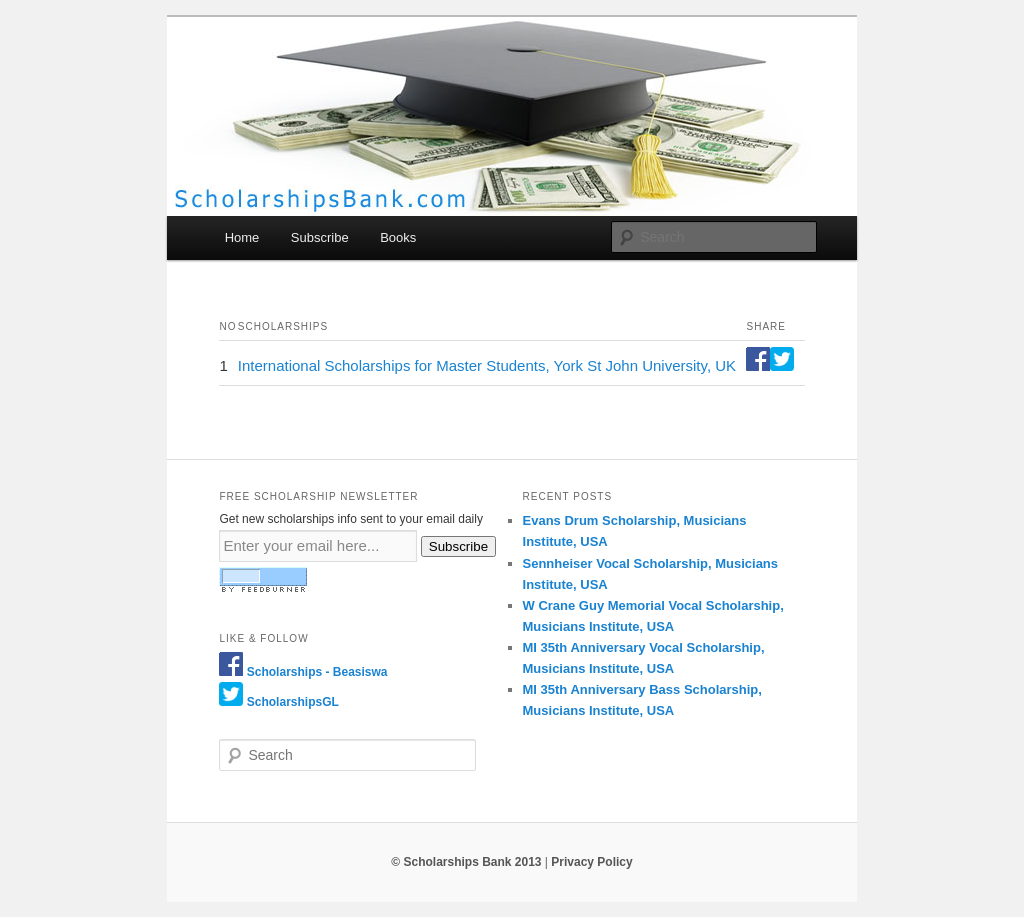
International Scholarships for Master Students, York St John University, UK (487, 365)
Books (398, 237)
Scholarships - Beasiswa (317, 672)
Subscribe (320, 237)
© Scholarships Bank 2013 (466, 862)
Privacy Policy (591, 862)
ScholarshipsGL (293, 702)
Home (242, 237)
